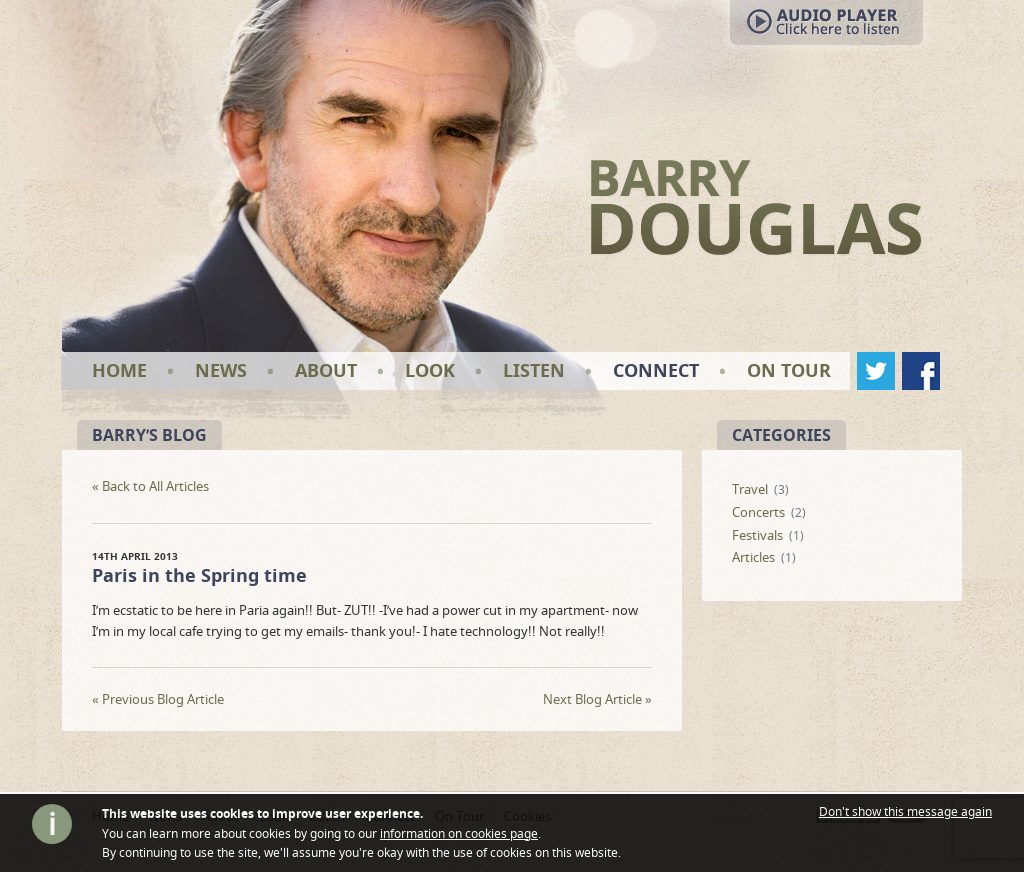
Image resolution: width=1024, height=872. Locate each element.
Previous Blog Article (158, 699)
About (326, 370)
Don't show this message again (905, 812)
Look (430, 370)
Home (119, 370)
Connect (656, 370)
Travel (750, 489)
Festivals (757, 535)
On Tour (789, 370)
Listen (534, 370)
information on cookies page (459, 833)
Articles (753, 557)
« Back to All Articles (150, 486)
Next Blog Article (597, 699)
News (221, 370)
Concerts (758, 512)
